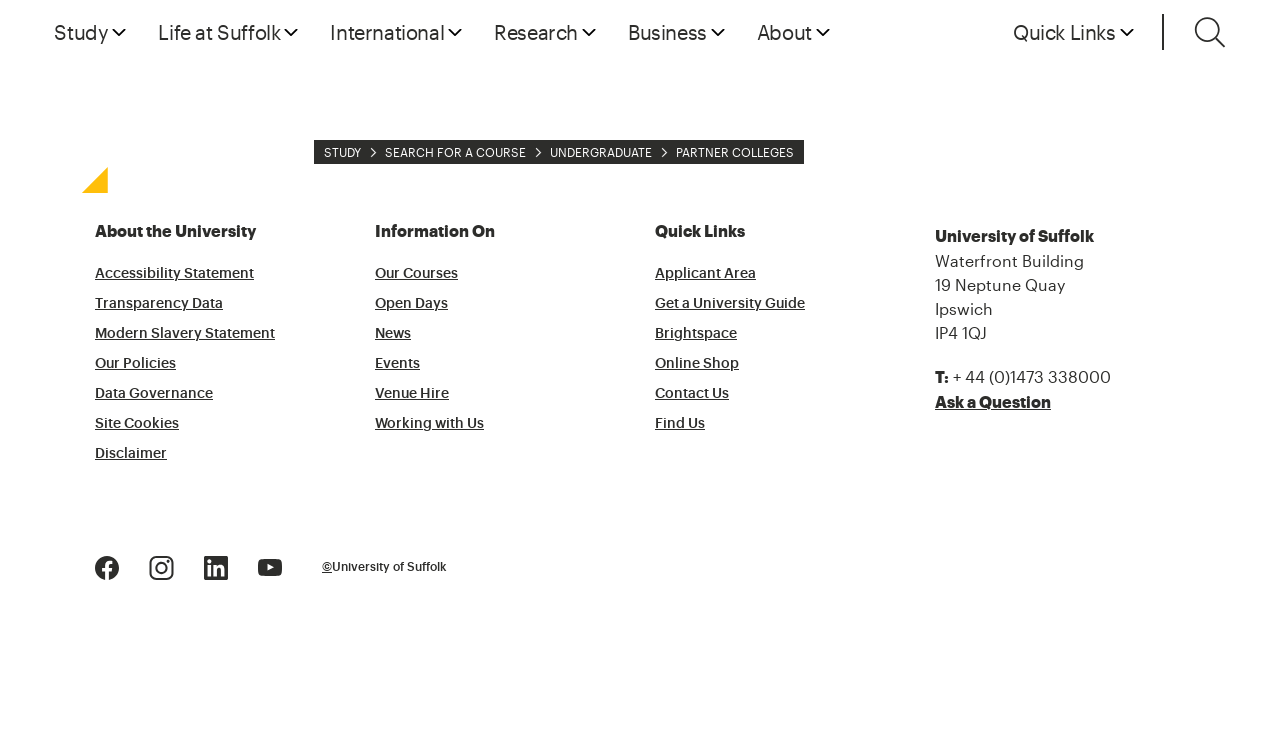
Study (342, 152)
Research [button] (536, 32)
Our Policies (135, 364)
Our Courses (416, 274)
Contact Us (692, 394)
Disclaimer (131, 454)
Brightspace (696, 334)
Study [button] (81, 32)
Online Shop (697, 364)
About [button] (784, 32)
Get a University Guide (730, 304)
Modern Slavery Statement (185, 334)
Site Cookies (137, 424)
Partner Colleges (735, 152)
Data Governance (154, 394)
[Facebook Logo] (107, 565)
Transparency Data (159, 304)
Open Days (411, 304)
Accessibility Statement (174, 274)
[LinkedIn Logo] (216, 565)
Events (397, 364)
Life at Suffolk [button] (219, 32)
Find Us (680, 424)
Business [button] (667, 32)
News (393, 334)
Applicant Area (705, 274)
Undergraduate (601, 152)
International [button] (387, 32)
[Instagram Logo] (161, 565)
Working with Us (429, 424)
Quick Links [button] (1064, 32)
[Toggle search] (1210, 32)
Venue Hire (412, 394)
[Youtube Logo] (270, 565)
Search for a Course (455, 152)
